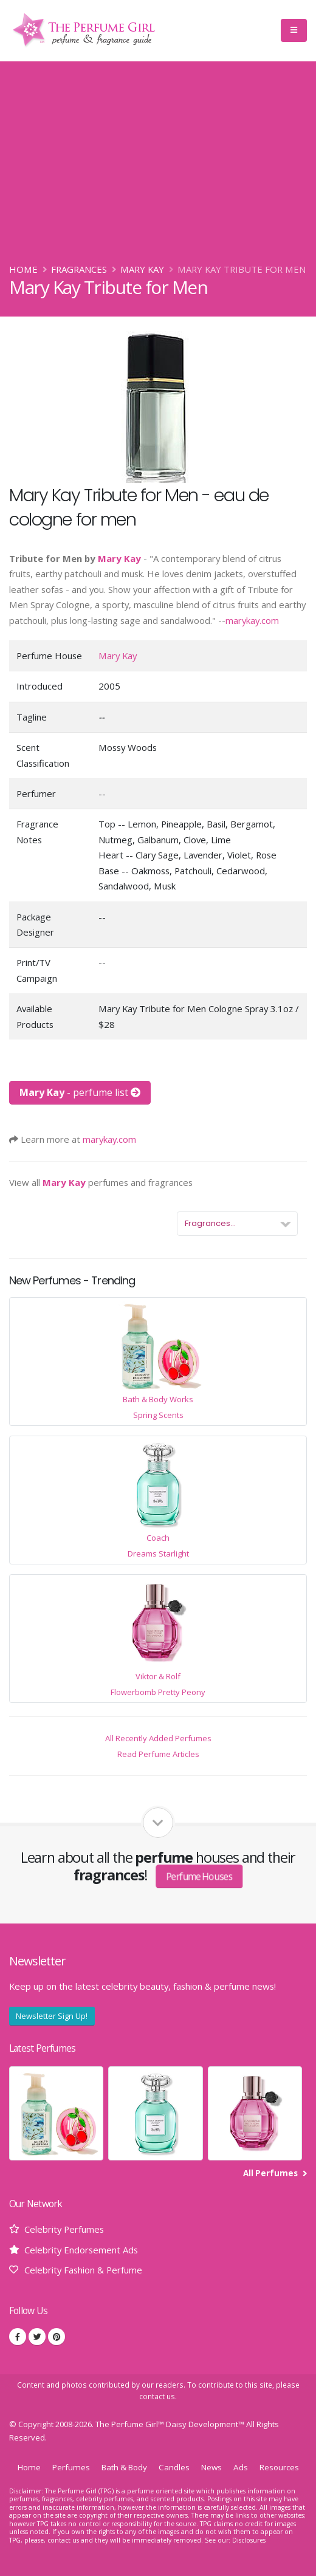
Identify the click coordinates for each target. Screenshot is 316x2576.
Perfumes (71, 2467)
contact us (157, 2396)
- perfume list (79, 1092)
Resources (279, 2467)
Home (23, 269)
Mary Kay (142, 269)
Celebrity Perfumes (64, 2229)
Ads (240, 2467)
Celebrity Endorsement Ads (81, 2250)
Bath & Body (124, 2467)
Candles (174, 2467)
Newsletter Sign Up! (52, 2015)
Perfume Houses (199, 1876)
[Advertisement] (158, 171)
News (211, 2467)
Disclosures (249, 2540)
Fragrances (79, 269)
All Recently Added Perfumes (158, 1738)
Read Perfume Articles (158, 1754)
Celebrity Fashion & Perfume (83, 2270)
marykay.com (252, 620)
